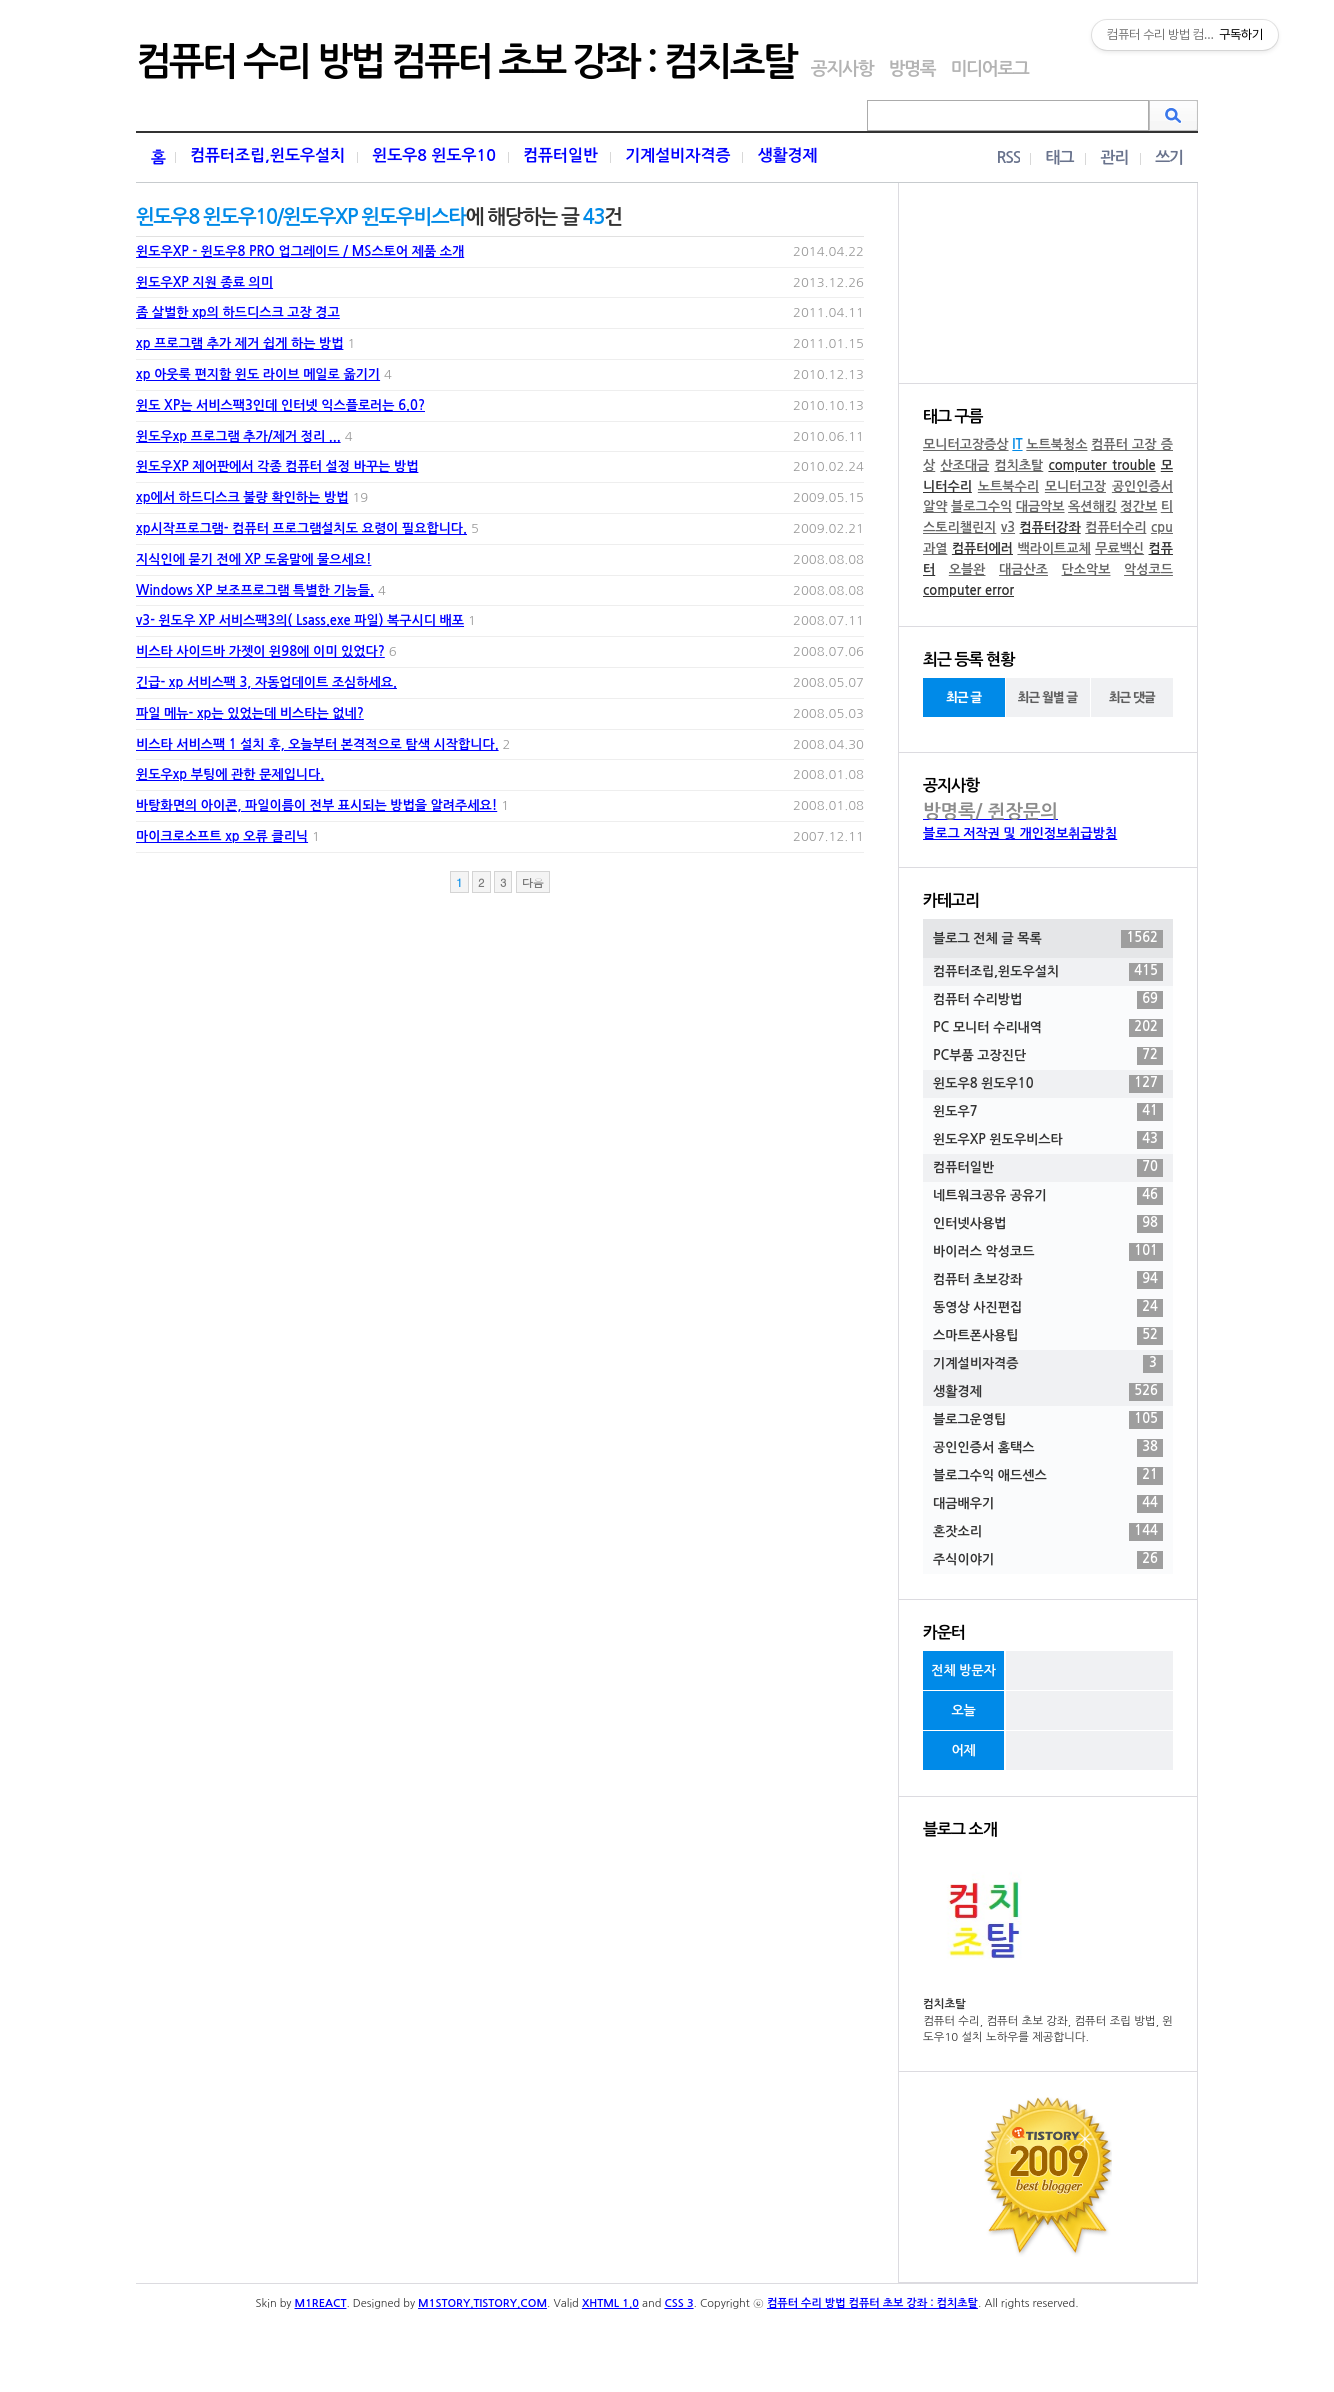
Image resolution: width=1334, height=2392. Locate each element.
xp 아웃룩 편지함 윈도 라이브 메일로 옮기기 (258, 374)
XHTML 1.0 (610, 2303)
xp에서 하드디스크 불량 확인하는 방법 (242, 497)
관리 (1114, 157)
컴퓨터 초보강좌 (1048, 1280)
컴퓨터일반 (560, 155)
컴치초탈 (1018, 465)
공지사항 (842, 69)
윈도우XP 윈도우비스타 (1048, 1140)
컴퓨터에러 (982, 548)
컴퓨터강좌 (1050, 527)
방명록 (911, 69)
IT (1017, 444)
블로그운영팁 (1048, 1420)
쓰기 (1169, 157)
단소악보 (1086, 569)
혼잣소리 (1048, 1532)
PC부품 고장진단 (1048, 1056)
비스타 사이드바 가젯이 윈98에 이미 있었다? (260, 651)
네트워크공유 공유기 (1048, 1196)
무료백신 (1119, 548)
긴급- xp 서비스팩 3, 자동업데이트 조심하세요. (266, 682)
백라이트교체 (1053, 548)
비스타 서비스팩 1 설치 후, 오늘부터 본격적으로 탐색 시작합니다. (317, 744)
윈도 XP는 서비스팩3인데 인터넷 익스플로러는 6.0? (280, 405)
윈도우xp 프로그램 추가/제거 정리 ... (238, 436)
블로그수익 (981, 506)
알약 (935, 506)
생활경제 (787, 155)
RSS (1008, 157)
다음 (533, 882)
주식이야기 (1048, 1560)
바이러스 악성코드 (1048, 1252)
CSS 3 (678, 2303)
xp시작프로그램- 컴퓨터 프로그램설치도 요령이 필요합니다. (301, 528)
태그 (1059, 157)
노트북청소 (1056, 444)
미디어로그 (989, 69)
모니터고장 (1075, 486)
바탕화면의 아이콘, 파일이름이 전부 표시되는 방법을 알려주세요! (316, 805)
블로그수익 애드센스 (1048, 1476)
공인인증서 (1142, 486)
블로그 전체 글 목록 (1048, 939)
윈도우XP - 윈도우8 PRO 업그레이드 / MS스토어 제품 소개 (300, 251)
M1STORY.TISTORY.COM (482, 2303)
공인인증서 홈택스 (1048, 1448)
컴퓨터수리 (1115, 527)
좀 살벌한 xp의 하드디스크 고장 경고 (238, 312)
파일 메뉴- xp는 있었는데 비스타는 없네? (250, 713)
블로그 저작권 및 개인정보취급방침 (1020, 833)
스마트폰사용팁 (1048, 1336)
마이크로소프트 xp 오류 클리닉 (222, 836)
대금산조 (1023, 569)
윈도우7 (1048, 1112)
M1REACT (321, 2303)
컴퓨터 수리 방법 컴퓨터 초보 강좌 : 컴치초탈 (466, 62)
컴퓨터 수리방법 (1048, 1000)
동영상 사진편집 (1048, 1308)
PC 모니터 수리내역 (1048, 1028)
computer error (968, 590)
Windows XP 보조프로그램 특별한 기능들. (255, 590)
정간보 (1139, 506)
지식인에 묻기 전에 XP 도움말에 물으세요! (253, 559)
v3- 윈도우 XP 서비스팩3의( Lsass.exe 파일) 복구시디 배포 (300, 620)
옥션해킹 (1092, 506)
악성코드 (1148, 569)
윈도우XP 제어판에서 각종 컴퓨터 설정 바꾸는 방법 (277, 466)
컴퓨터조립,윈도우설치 (267, 155)
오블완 (967, 569)
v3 (1008, 527)
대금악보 (1040, 506)
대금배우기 (1048, 1504)
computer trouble (1101, 465)
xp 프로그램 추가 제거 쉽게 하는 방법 (239, 343)
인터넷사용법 (1048, 1224)
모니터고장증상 (966, 444)
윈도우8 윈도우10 (434, 155)
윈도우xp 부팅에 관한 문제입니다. (230, 774)
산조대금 (964, 465)
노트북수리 (1008, 486)
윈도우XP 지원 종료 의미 (204, 282)
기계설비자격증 (677, 155)
